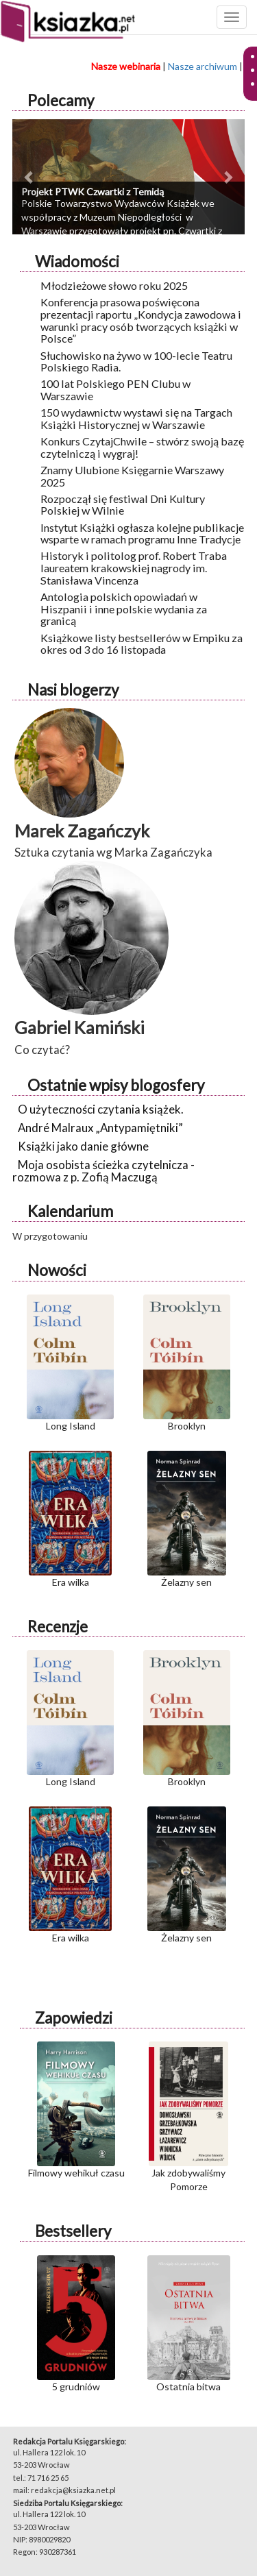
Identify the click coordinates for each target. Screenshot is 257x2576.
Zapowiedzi (73, 2018)
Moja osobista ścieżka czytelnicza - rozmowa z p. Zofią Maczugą (103, 1170)
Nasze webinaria (125, 66)
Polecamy (60, 100)
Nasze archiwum (202, 66)
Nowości (56, 1270)
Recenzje (57, 1626)
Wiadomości (77, 261)
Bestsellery (73, 2231)
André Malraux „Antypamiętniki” (100, 1127)
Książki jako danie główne (83, 1146)
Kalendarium (70, 1211)
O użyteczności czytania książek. (101, 1109)
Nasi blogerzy (73, 689)
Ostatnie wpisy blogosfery (115, 1085)
